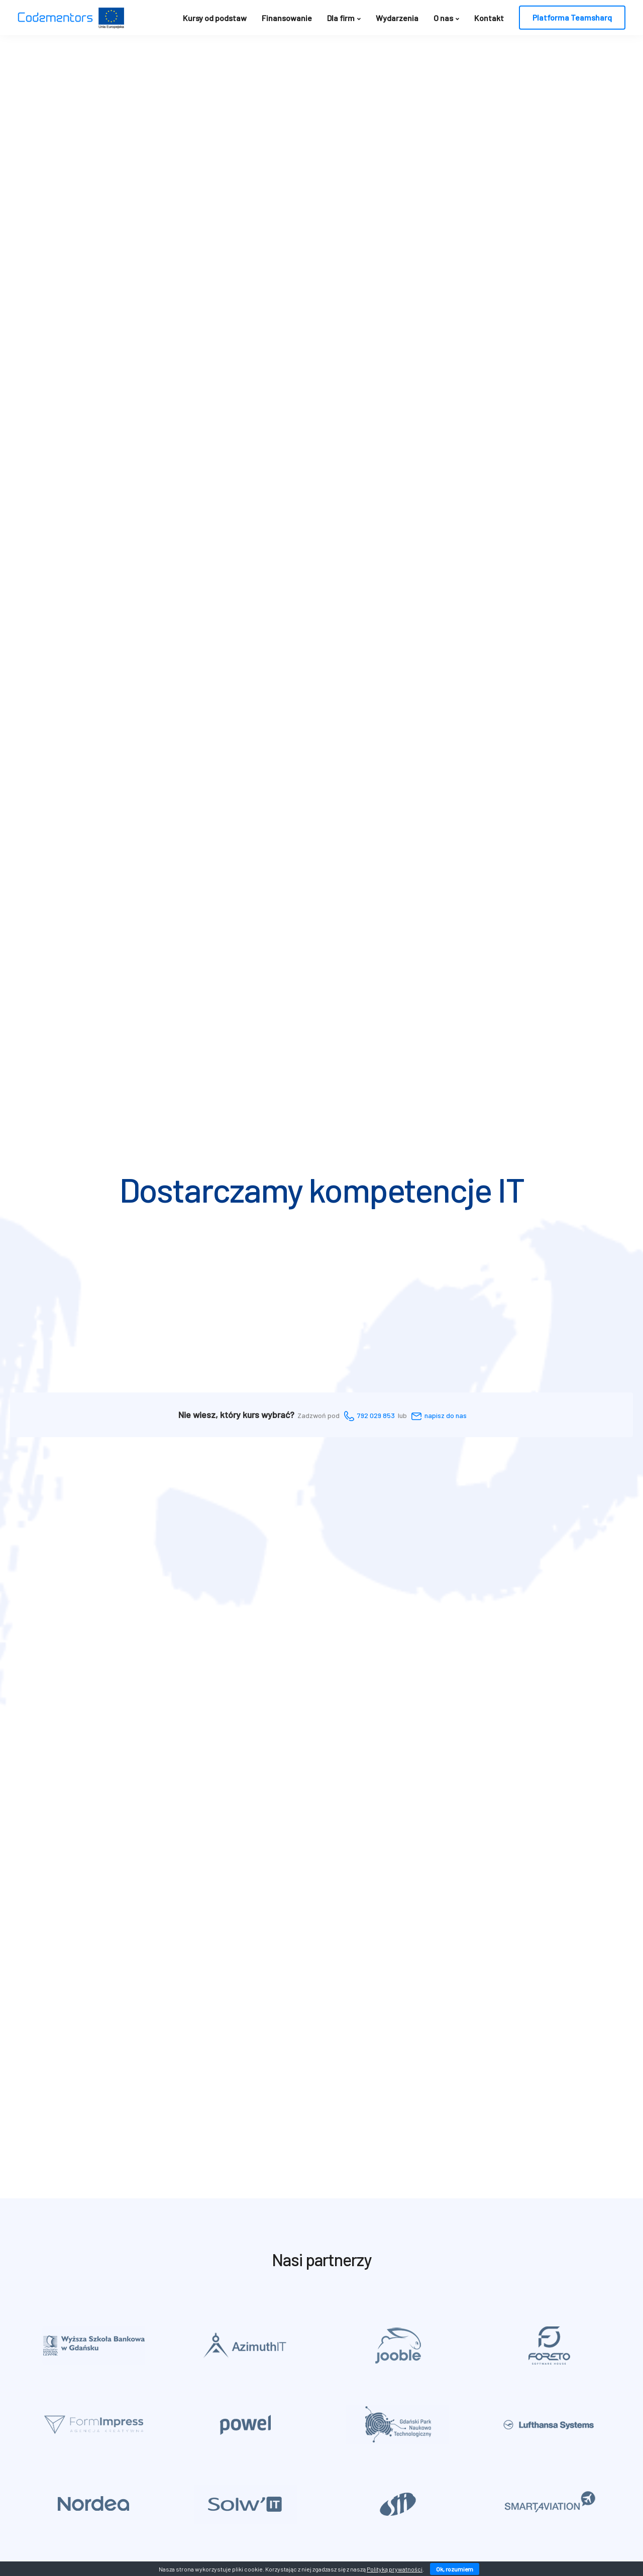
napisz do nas (445, 1415)
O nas (443, 18)
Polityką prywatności (394, 2568)
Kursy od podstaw (215, 18)
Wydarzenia (397, 18)
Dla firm (341, 18)
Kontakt (489, 18)
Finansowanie (287, 18)
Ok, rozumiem (454, 2568)
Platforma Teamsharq (572, 17)
